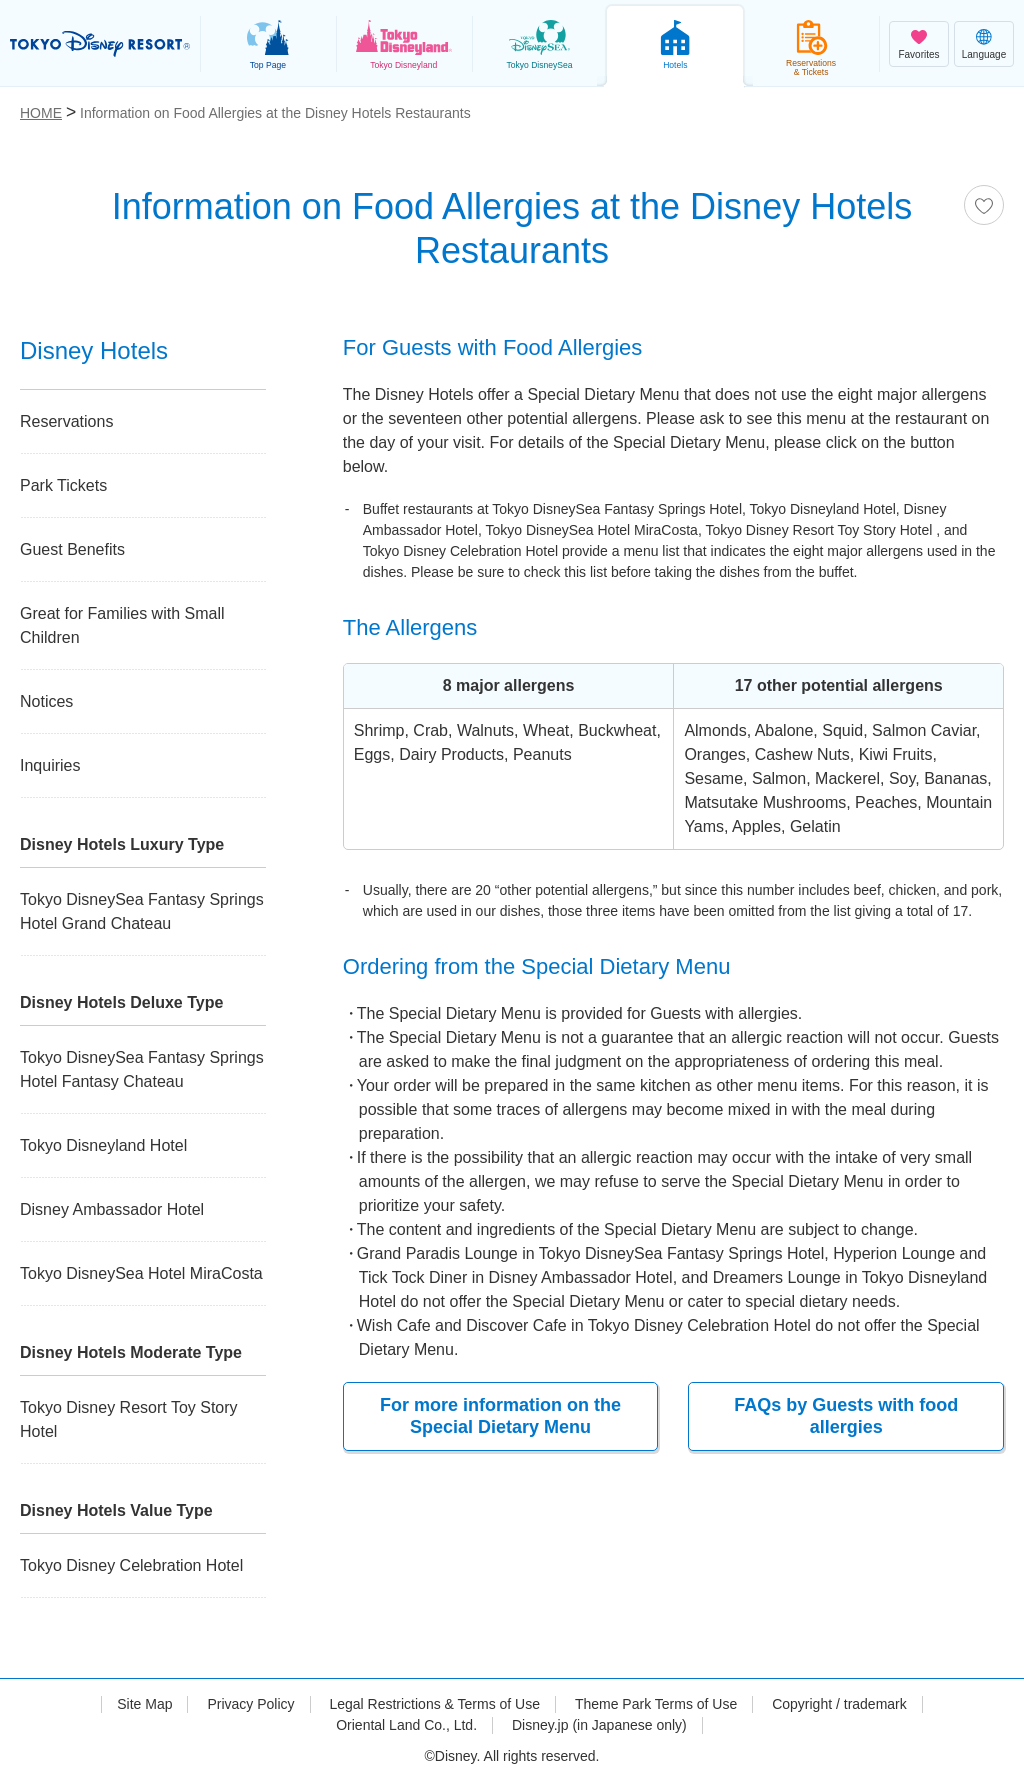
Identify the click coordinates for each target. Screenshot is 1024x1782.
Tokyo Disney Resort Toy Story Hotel (129, 1419)
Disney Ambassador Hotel (112, 1209)
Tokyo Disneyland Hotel (103, 1145)
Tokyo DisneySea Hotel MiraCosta (141, 1273)
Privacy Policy (250, 1704)
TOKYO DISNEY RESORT (100, 44)
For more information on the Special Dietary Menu (500, 1416)
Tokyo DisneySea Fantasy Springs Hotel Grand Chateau (142, 911)
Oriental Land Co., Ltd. (406, 1725)
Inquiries (50, 765)
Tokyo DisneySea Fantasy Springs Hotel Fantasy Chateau (142, 1069)
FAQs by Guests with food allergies (846, 1416)
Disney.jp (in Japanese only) (599, 1725)
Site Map (144, 1704)
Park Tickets (63, 485)
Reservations (66, 421)
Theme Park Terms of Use (656, 1704)
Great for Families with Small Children (122, 625)
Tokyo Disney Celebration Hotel (131, 1565)
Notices (46, 701)
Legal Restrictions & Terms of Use (434, 1704)
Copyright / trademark (839, 1704)
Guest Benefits (72, 549)
